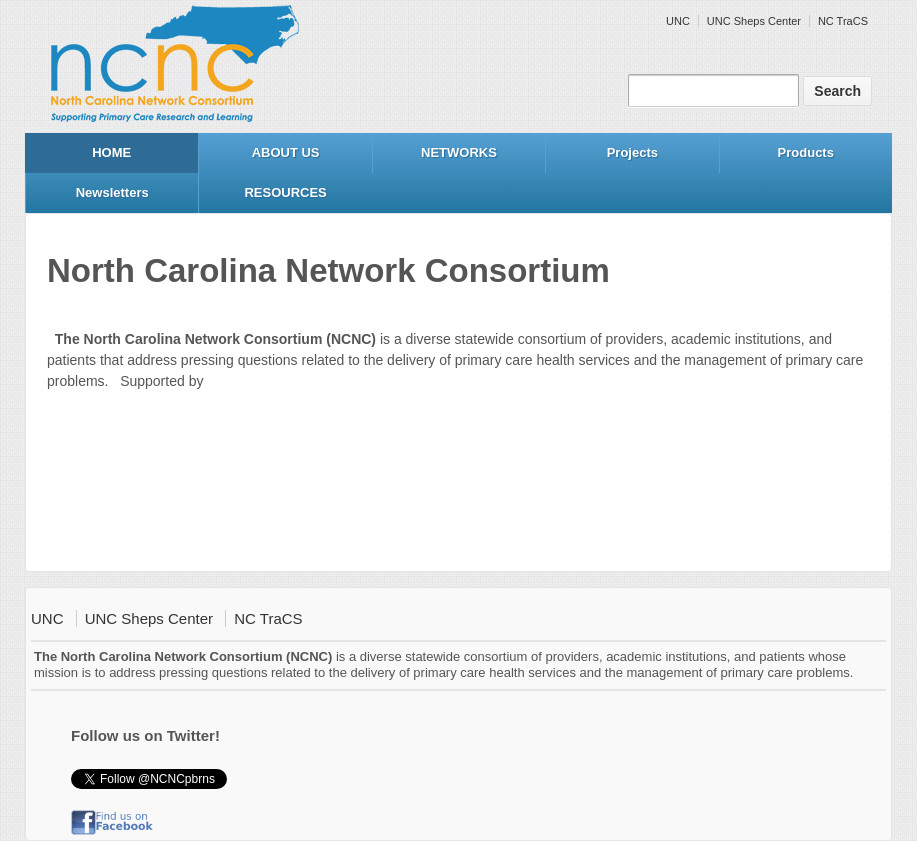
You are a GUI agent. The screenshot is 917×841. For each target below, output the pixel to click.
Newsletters (112, 192)
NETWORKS (459, 152)
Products (806, 152)
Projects (632, 152)
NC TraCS (843, 21)
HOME (111, 152)
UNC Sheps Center (754, 21)
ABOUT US (286, 152)
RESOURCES (285, 192)
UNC (678, 21)
